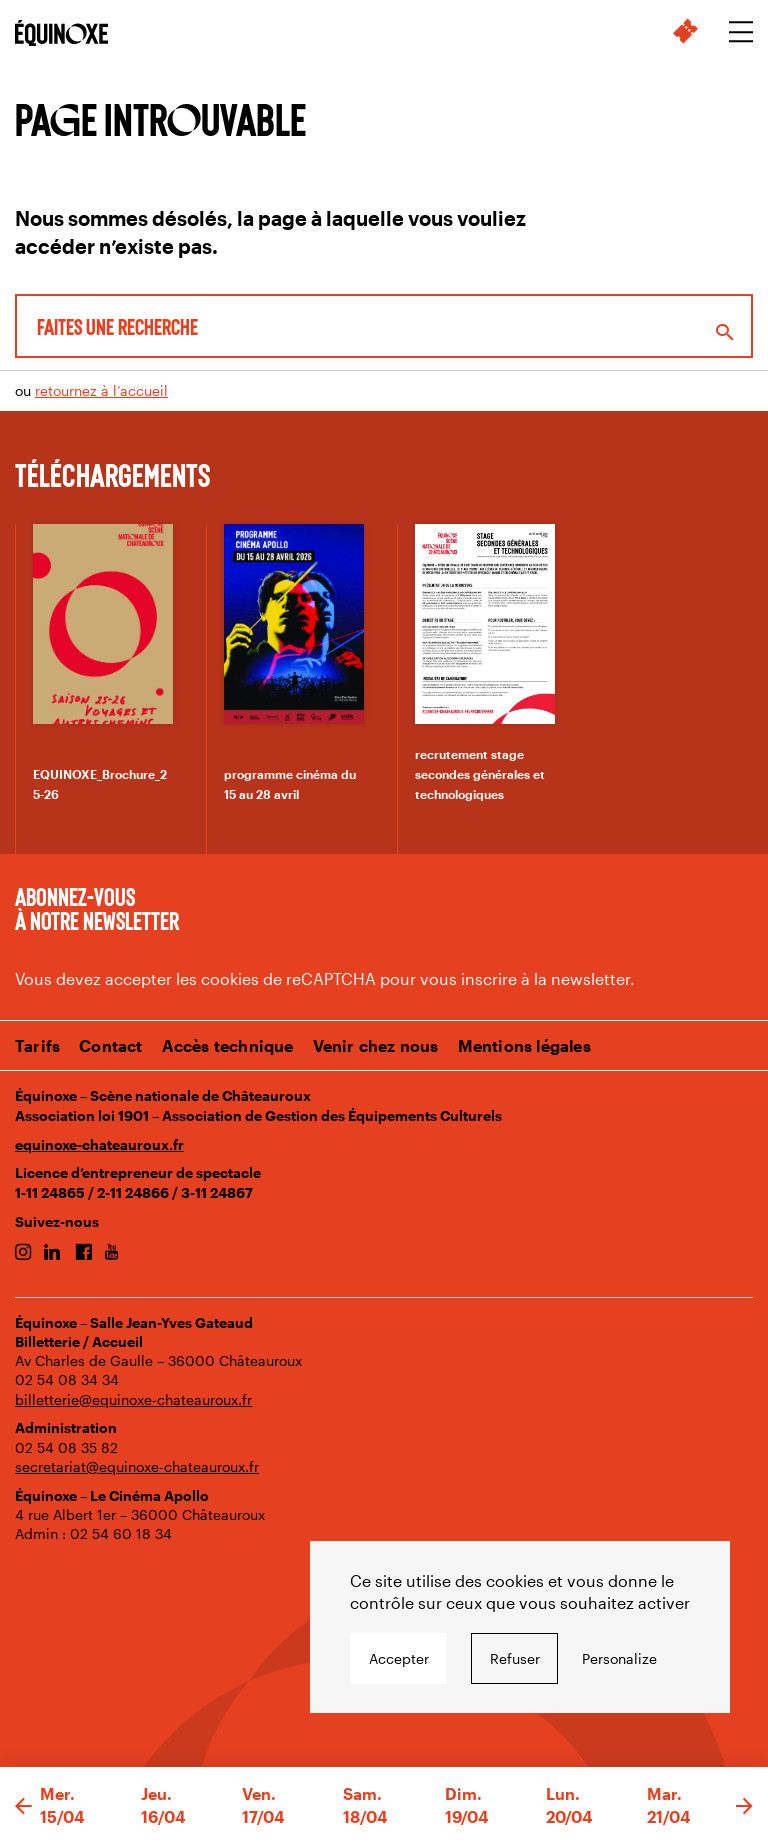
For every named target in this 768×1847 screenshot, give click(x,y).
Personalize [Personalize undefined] (619, 1658)
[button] (23, 1807)
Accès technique (228, 1045)
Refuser (515, 1658)
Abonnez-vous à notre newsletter (97, 908)
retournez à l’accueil (101, 390)
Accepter (399, 1658)
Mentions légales (524, 1045)
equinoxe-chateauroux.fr (99, 1144)
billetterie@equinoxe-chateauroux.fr (133, 1399)
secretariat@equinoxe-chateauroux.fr (137, 1466)
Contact (110, 1045)
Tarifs (37, 1045)
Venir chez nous (376, 1045)
